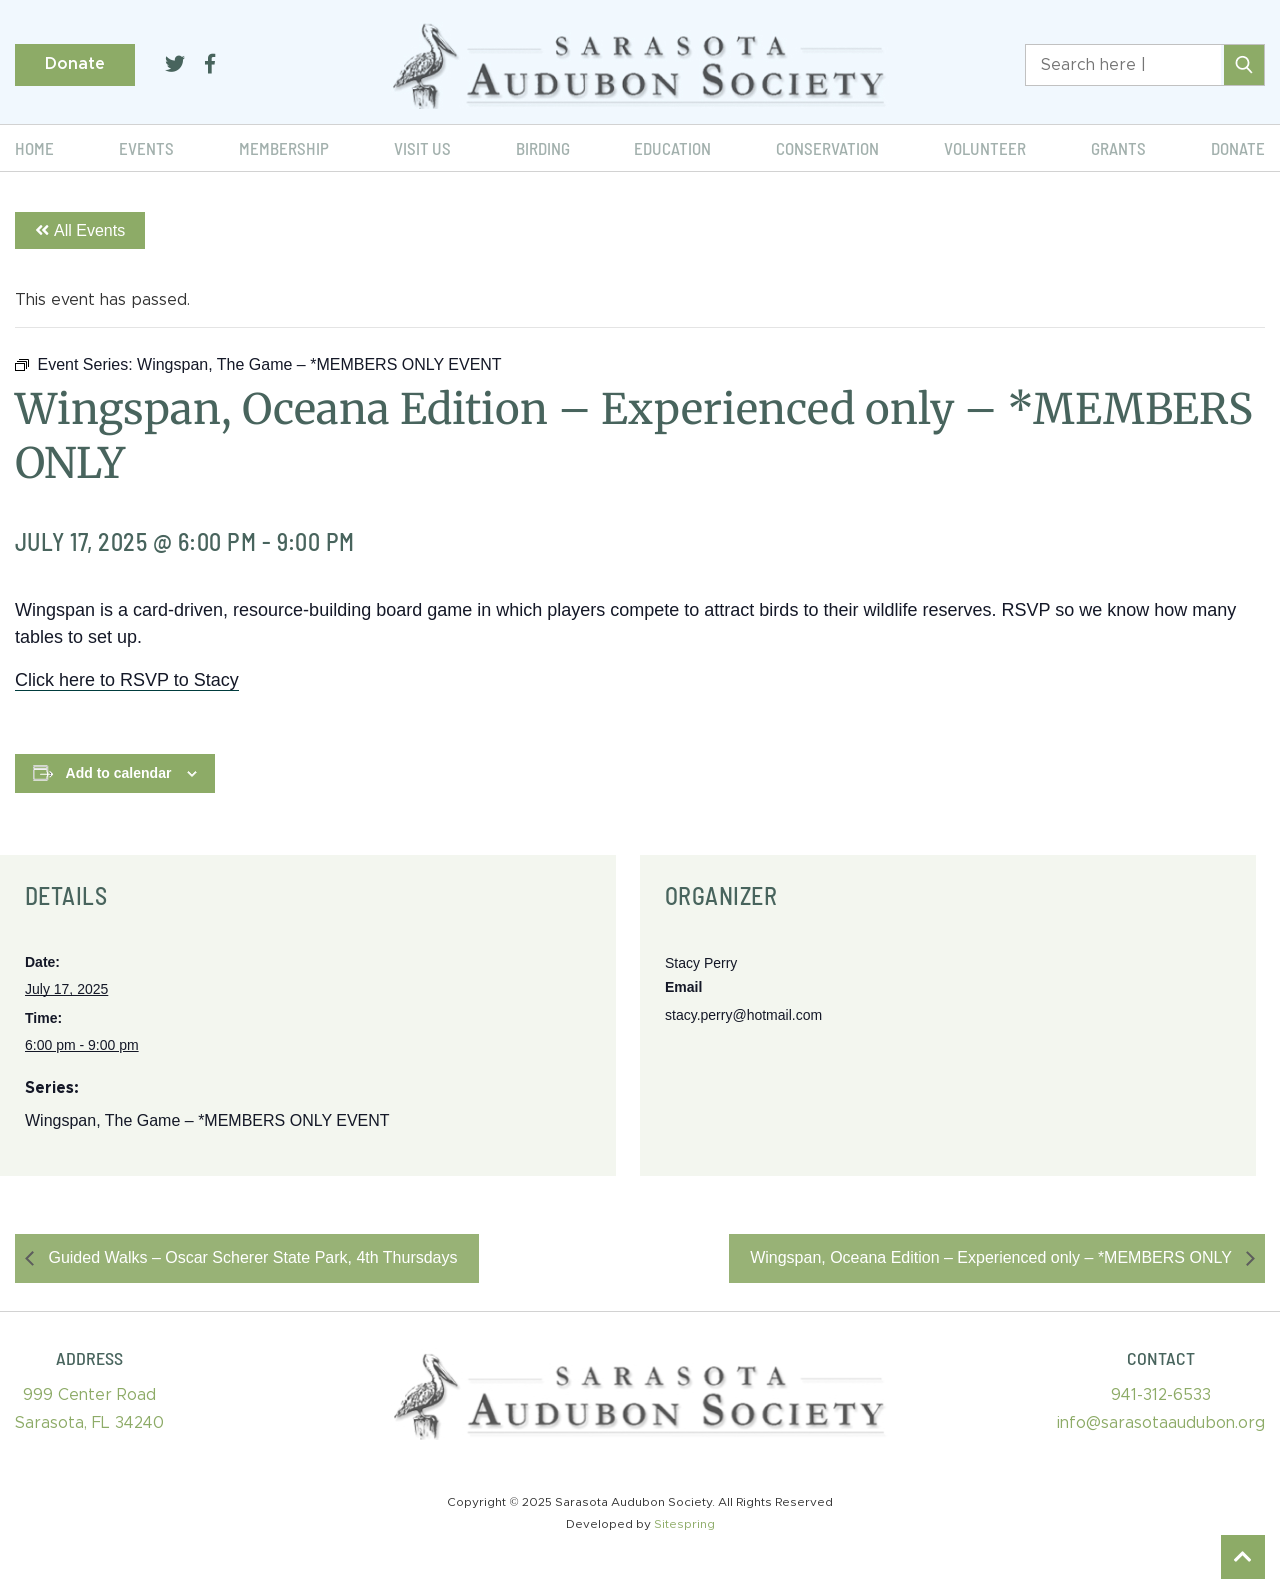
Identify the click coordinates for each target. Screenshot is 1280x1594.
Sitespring (684, 1524)
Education (672, 148)
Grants (1118, 148)
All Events (80, 230)
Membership (284, 148)
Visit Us (422, 148)
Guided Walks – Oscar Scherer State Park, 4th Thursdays (251, 1257)
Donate (75, 64)
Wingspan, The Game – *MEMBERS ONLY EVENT (207, 1120)
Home (34, 148)
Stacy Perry (701, 963)
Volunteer (985, 148)
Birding (543, 148)
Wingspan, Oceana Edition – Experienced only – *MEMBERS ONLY (993, 1257)
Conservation (827, 148)
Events (146, 148)
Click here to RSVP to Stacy (127, 680)
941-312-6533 (1161, 1395)
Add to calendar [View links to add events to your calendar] (119, 773)
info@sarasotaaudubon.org (1161, 1423)
